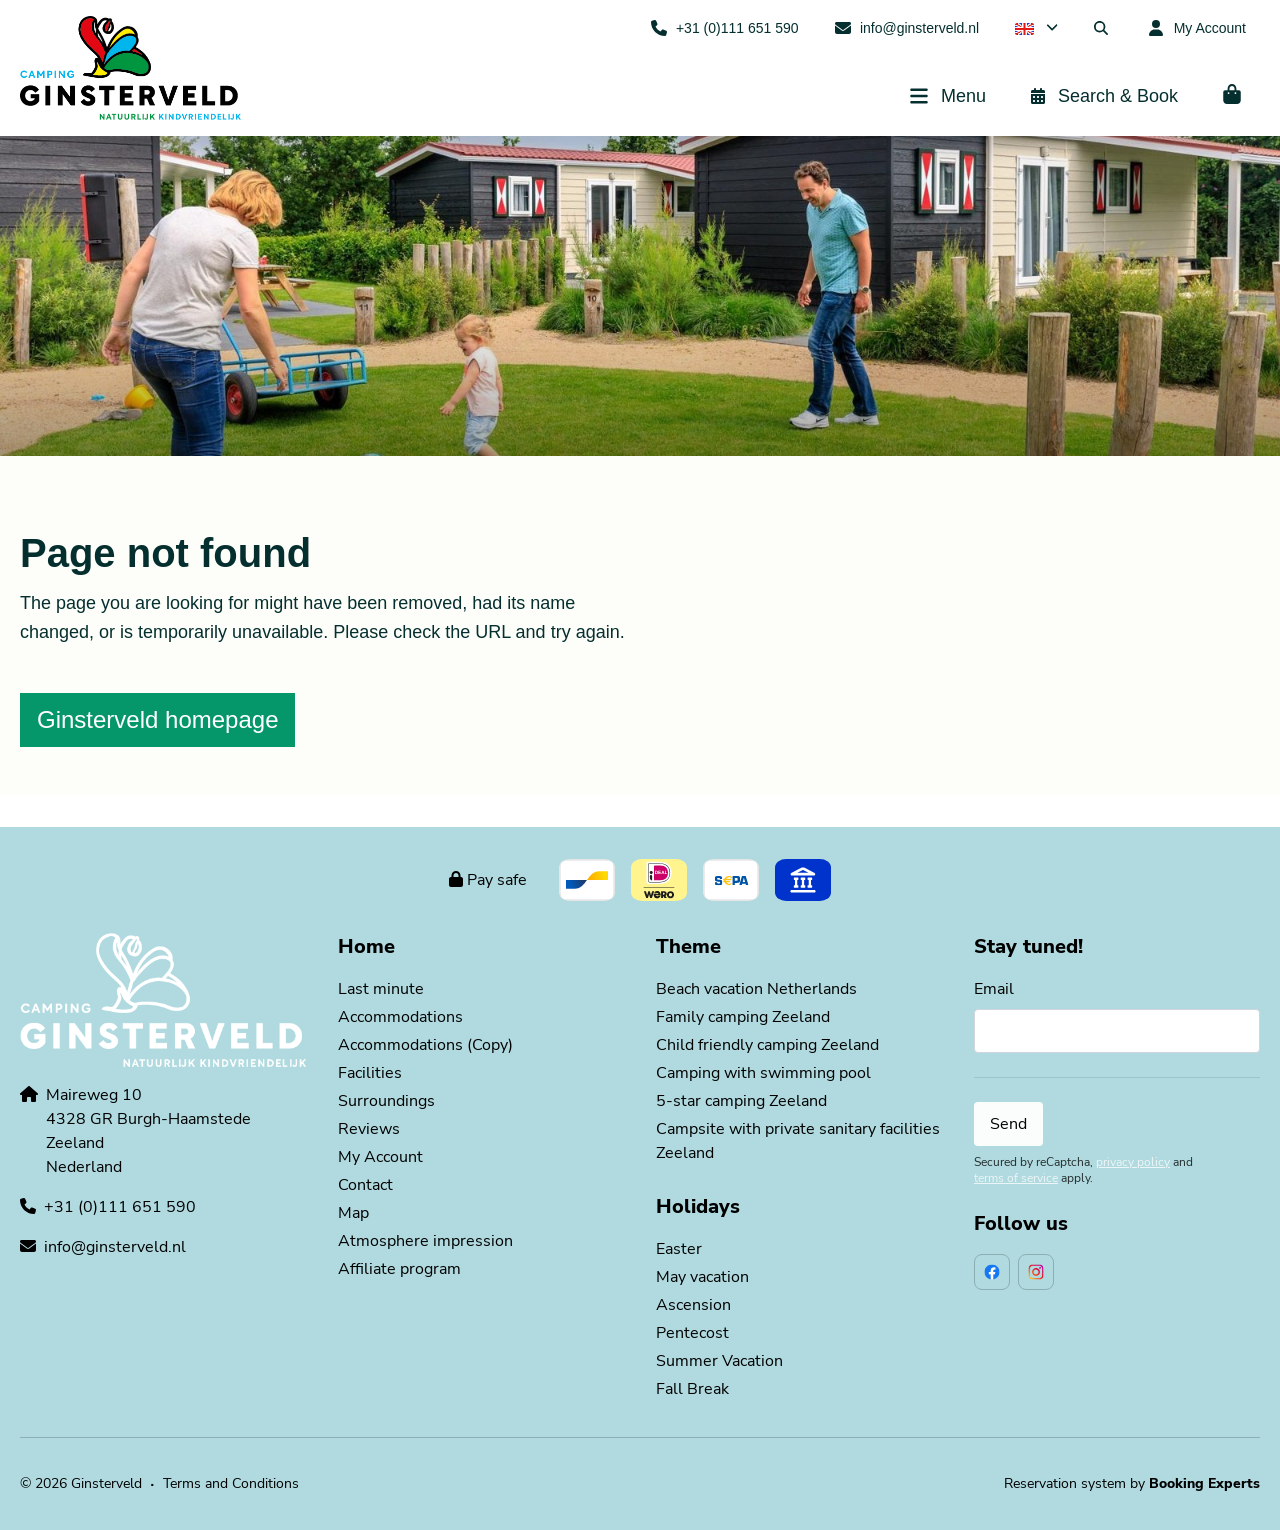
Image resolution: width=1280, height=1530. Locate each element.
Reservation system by (1132, 1483)
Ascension (693, 1305)
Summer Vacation (719, 1361)
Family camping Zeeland (743, 1017)
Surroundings (386, 1101)
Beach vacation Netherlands (756, 989)
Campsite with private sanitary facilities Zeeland (798, 1141)
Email (994, 989)
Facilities (370, 1073)
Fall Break (692, 1389)
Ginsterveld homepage (157, 719)
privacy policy (1133, 1162)
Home (366, 946)
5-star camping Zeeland (741, 1101)
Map (353, 1213)
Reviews (369, 1129)
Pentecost (692, 1333)
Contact (365, 1185)
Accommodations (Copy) (425, 1045)
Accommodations (400, 1017)
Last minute (381, 989)
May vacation (702, 1277)
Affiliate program (399, 1269)
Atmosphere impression (425, 1241)
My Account (380, 1157)
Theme (688, 946)
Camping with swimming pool (763, 1073)
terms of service (1016, 1178)
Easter (679, 1249)
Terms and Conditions (231, 1483)
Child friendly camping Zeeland (767, 1045)
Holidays (698, 1206)
